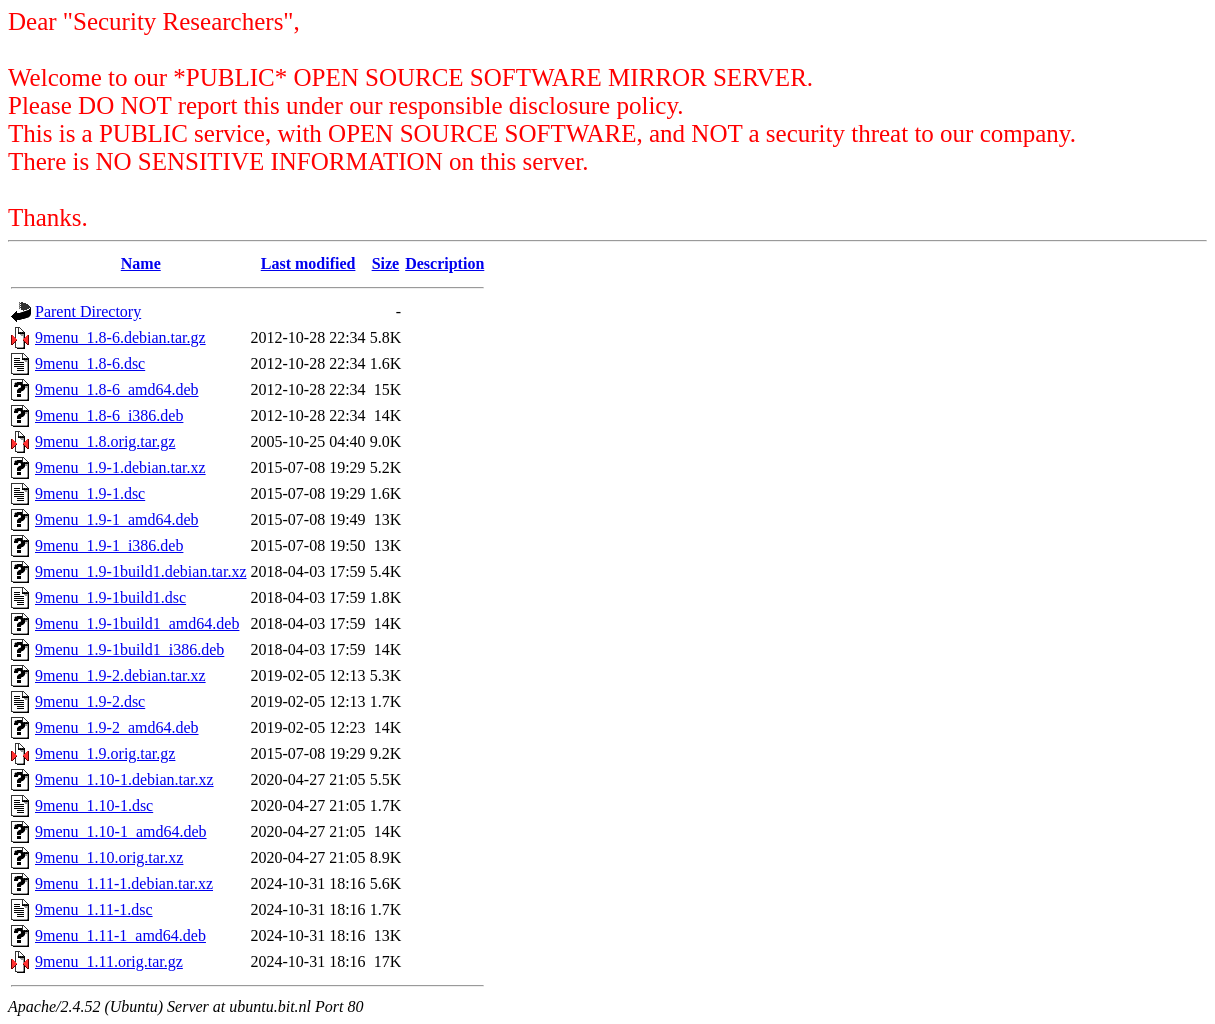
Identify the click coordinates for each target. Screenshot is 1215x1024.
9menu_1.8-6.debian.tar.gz (120, 337)
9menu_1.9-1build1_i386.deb (129, 649)
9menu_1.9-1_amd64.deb (117, 519)
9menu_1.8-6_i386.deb (109, 415)
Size (386, 263)
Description (444, 263)
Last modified (308, 263)
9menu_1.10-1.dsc (94, 805)
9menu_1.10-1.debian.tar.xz (124, 779)
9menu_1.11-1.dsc (94, 909)
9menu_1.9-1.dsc (90, 493)
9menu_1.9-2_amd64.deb (117, 727)
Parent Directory (88, 311)
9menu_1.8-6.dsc (90, 363)
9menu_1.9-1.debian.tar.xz (120, 467)
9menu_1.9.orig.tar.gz (105, 753)
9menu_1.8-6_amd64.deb (117, 389)
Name (141, 263)
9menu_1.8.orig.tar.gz (105, 441)
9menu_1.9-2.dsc (90, 701)
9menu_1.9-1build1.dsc (110, 597)
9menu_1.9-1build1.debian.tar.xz (141, 571)
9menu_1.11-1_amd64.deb (120, 935)
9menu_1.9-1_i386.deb (109, 545)
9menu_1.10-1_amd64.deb (121, 831)
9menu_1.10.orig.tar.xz (109, 857)
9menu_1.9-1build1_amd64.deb (137, 623)
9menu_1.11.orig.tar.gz (109, 961)
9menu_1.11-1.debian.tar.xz (124, 883)
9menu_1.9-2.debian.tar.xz (120, 675)
